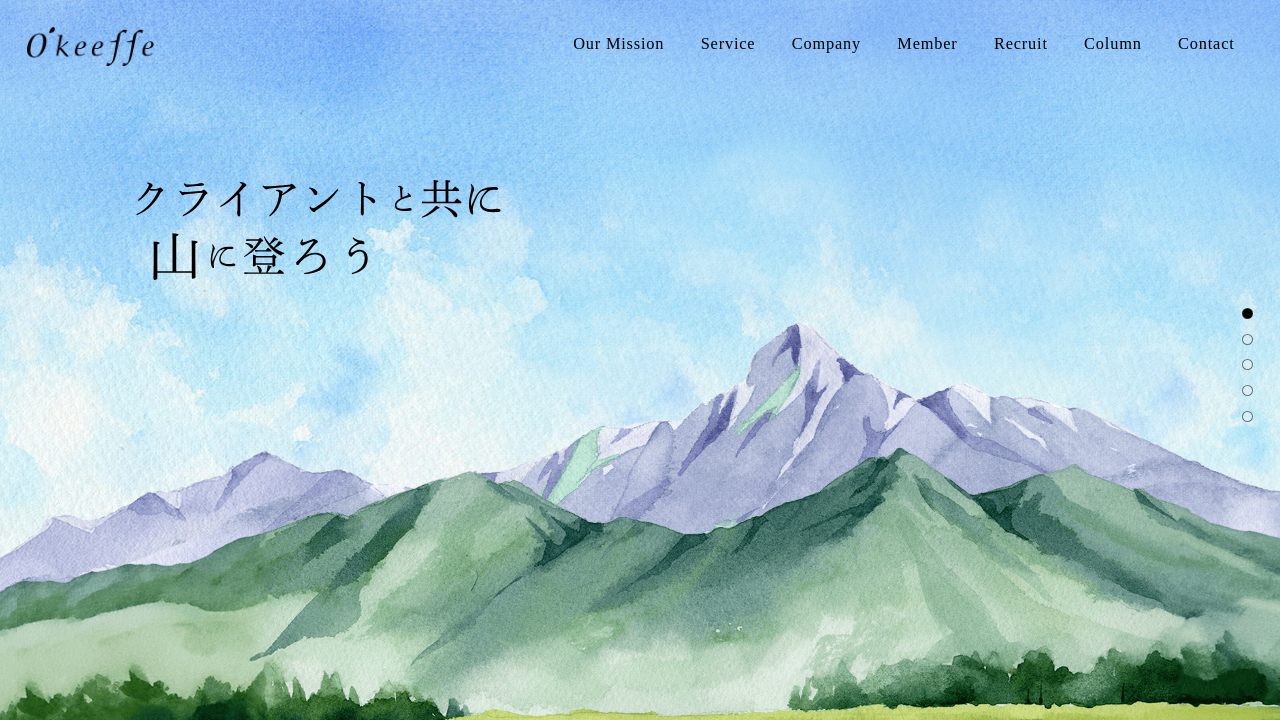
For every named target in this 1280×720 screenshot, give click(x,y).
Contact (1206, 43)
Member (927, 43)
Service (728, 43)
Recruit (1021, 43)
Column (1113, 43)
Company (826, 43)
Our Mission (618, 43)
